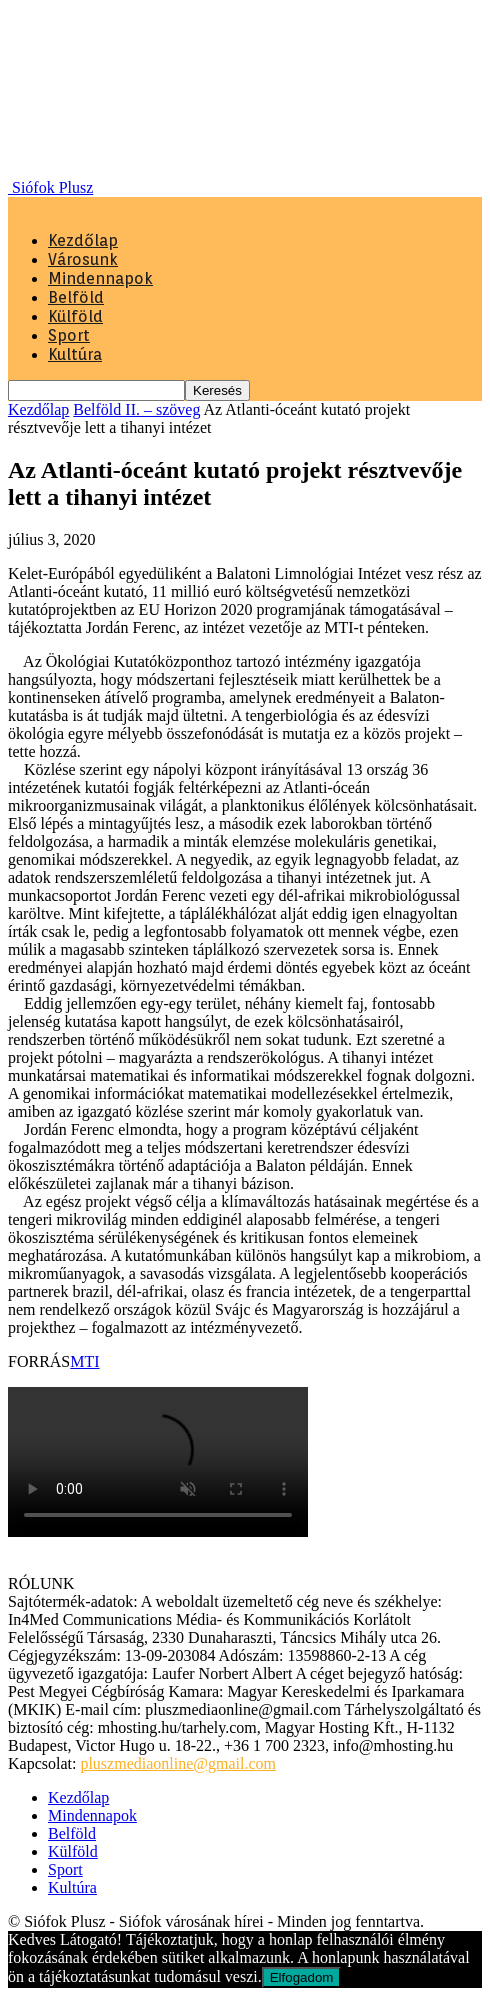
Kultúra (75, 354)
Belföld (76, 297)
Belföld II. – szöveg (136, 409)
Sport (69, 335)
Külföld (75, 316)
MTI (84, 1361)
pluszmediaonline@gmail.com (178, 1763)
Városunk (83, 259)
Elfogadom (302, 1977)
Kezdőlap (83, 240)
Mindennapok (100, 278)
